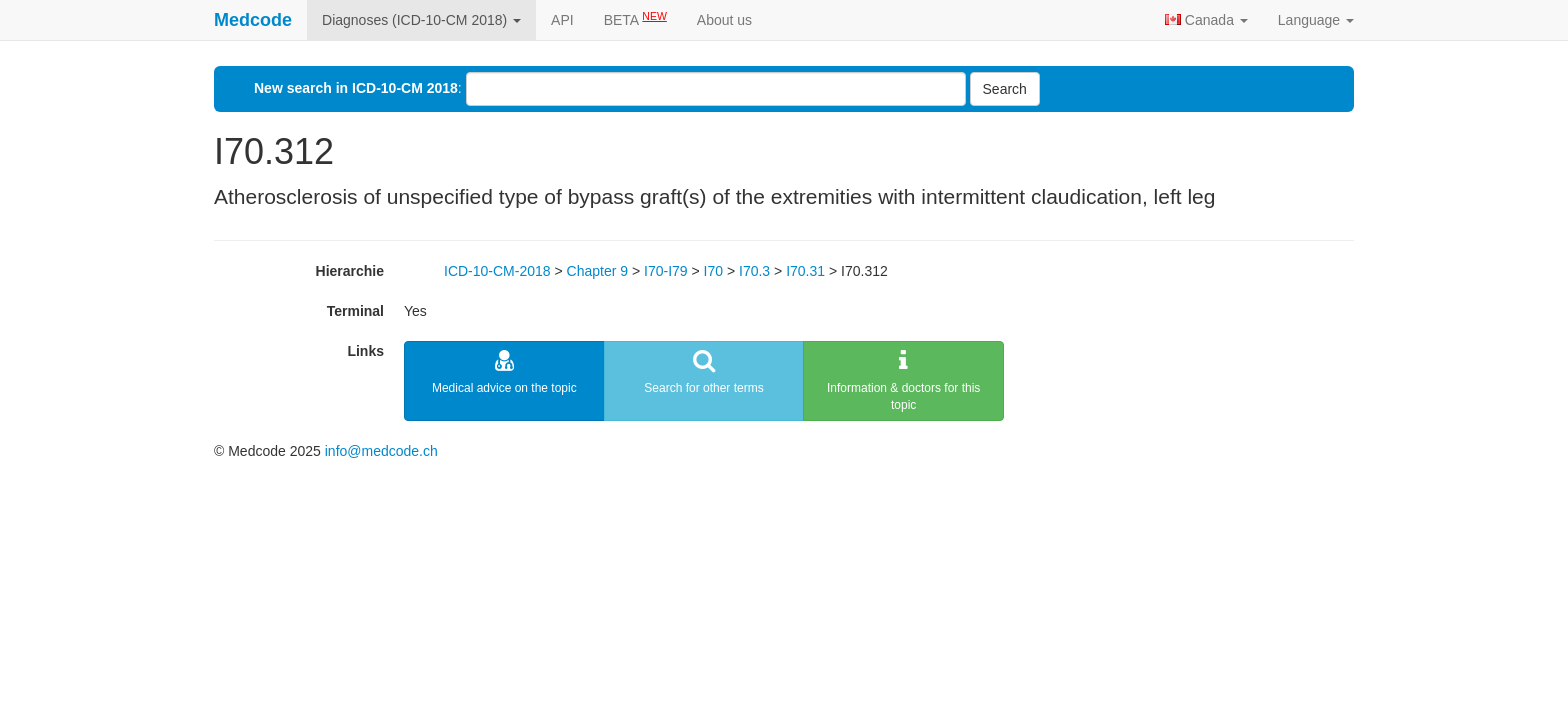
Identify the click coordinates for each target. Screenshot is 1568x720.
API (562, 20)
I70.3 (754, 271)
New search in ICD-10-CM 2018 (356, 88)
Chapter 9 (597, 271)
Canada (1206, 20)
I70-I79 (666, 271)
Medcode (253, 20)
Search (1005, 89)
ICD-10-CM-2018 (497, 271)
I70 (713, 271)
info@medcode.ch (381, 451)
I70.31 (805, 271)
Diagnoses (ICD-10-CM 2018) (421, 20)
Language (1316, 20)
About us (724, 20)
